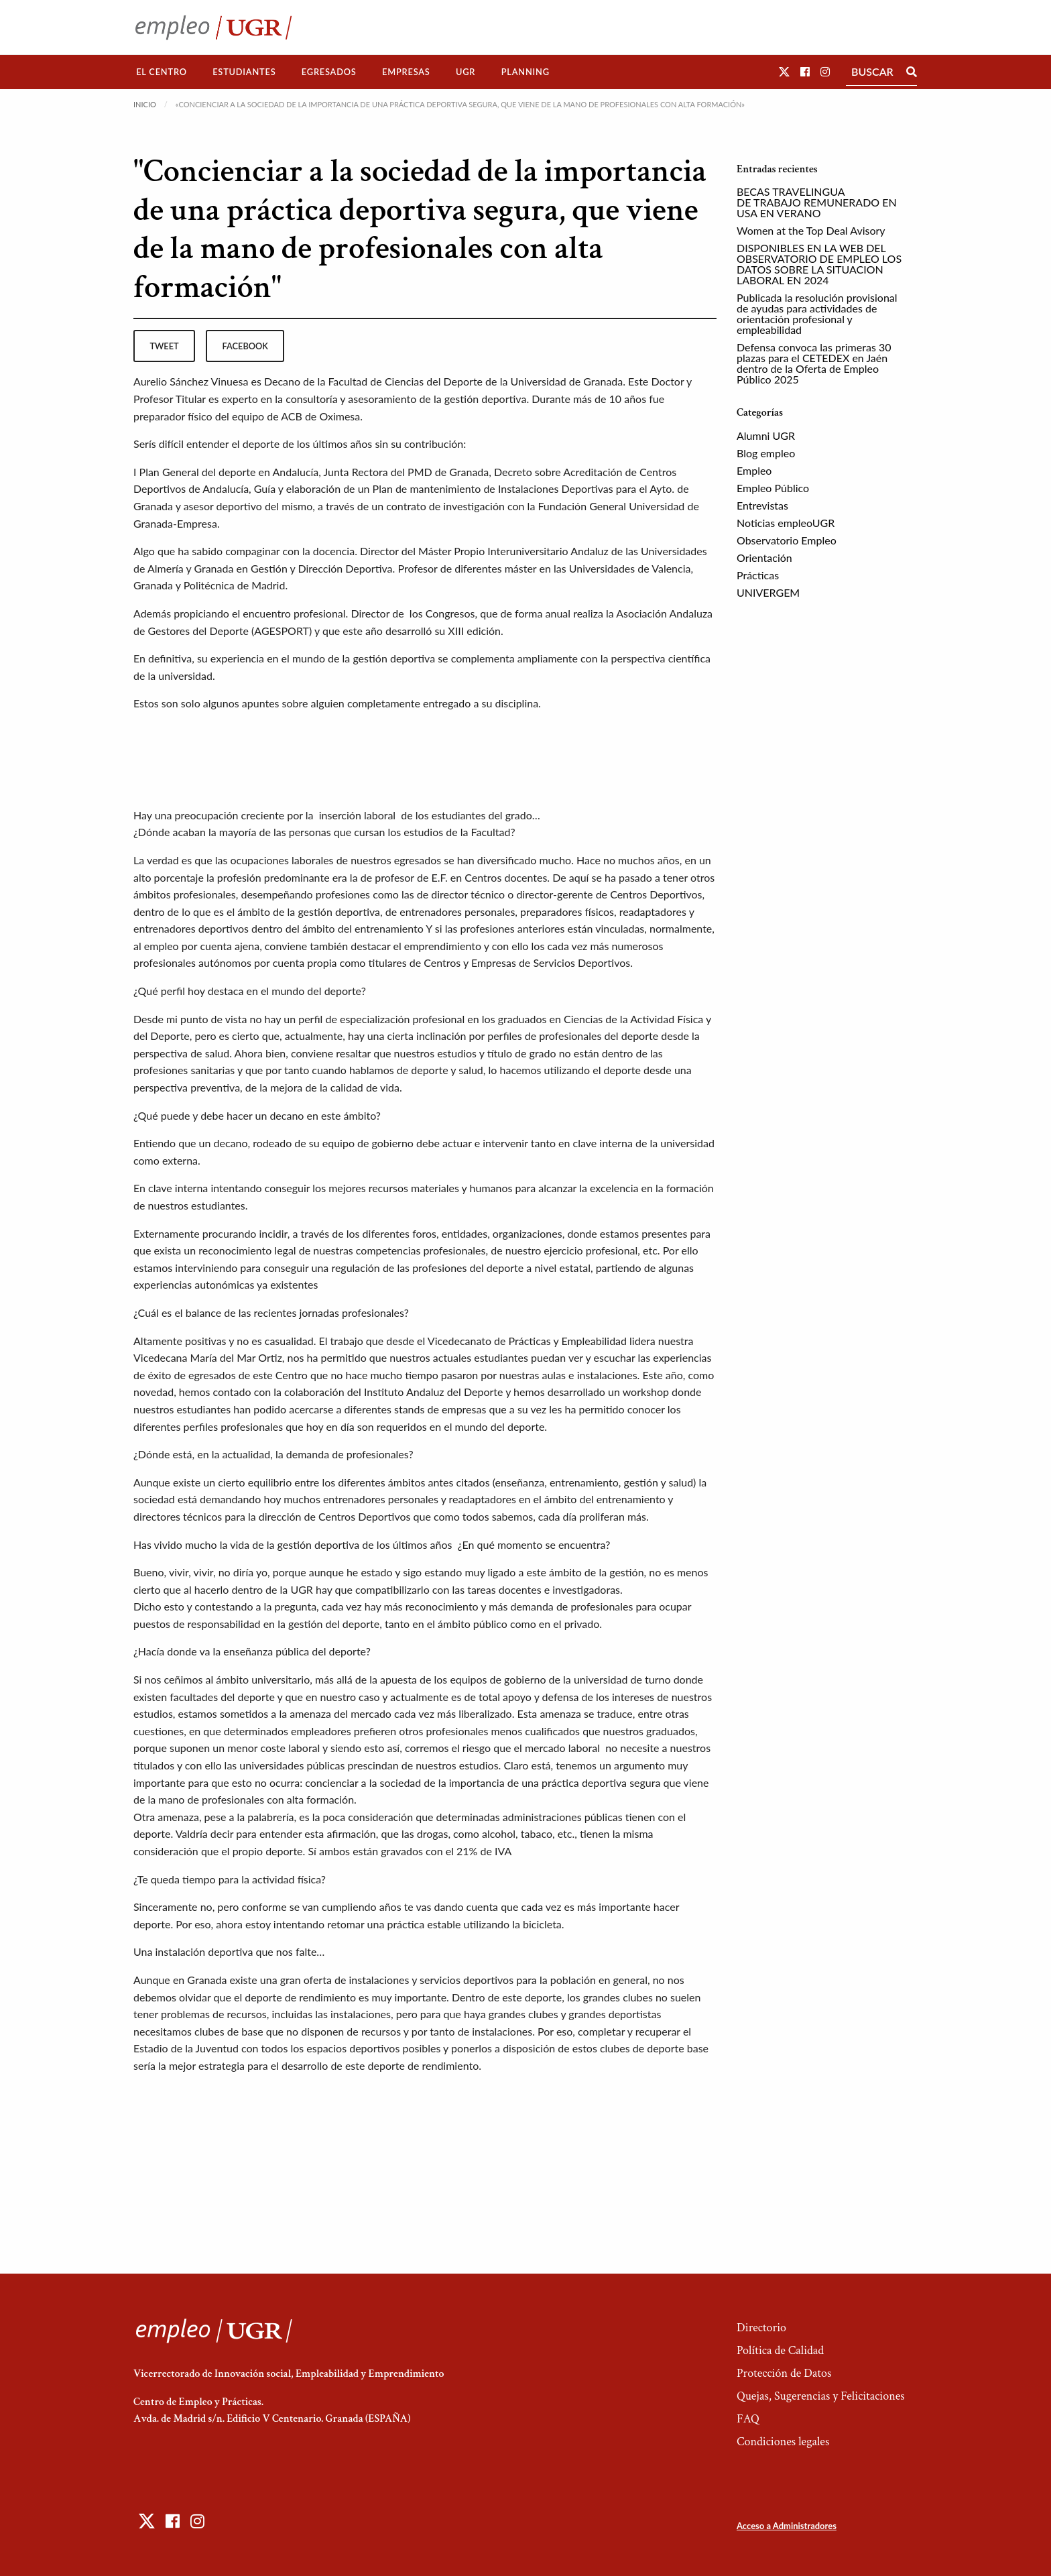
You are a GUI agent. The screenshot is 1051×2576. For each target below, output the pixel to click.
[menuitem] (161, 72)
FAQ (748, 2418)
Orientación (764, 557)
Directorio (761, 2327)
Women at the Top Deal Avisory (811, 230)
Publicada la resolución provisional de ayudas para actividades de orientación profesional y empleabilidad (817, 313)
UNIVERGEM (768, 592)
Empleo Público (773, 487)
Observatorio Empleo (787, 540)
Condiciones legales (783, 2441)
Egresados (329, 71)
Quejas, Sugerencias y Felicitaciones (821, 2396)
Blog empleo (766, 453)
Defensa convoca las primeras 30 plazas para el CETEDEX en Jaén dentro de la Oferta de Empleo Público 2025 (814, 363)
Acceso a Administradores (787, 2525)
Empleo (754, 470)
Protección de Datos (784, 2373)
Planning (525, 71)
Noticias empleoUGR (785, 522)
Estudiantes (243, 71)
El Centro (161, 71)
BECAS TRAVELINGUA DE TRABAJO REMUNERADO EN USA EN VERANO (817, 202)
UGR (465, 71)
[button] (784, 71)
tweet (163, 346)
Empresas (406, 71)
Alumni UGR (766, 435)
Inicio (144, 104)
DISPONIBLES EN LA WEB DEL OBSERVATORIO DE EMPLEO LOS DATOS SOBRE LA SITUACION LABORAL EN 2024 (819, 263)
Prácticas (758, 575)
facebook (245, 346)
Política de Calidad (780, 2350)
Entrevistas (762, 505)
